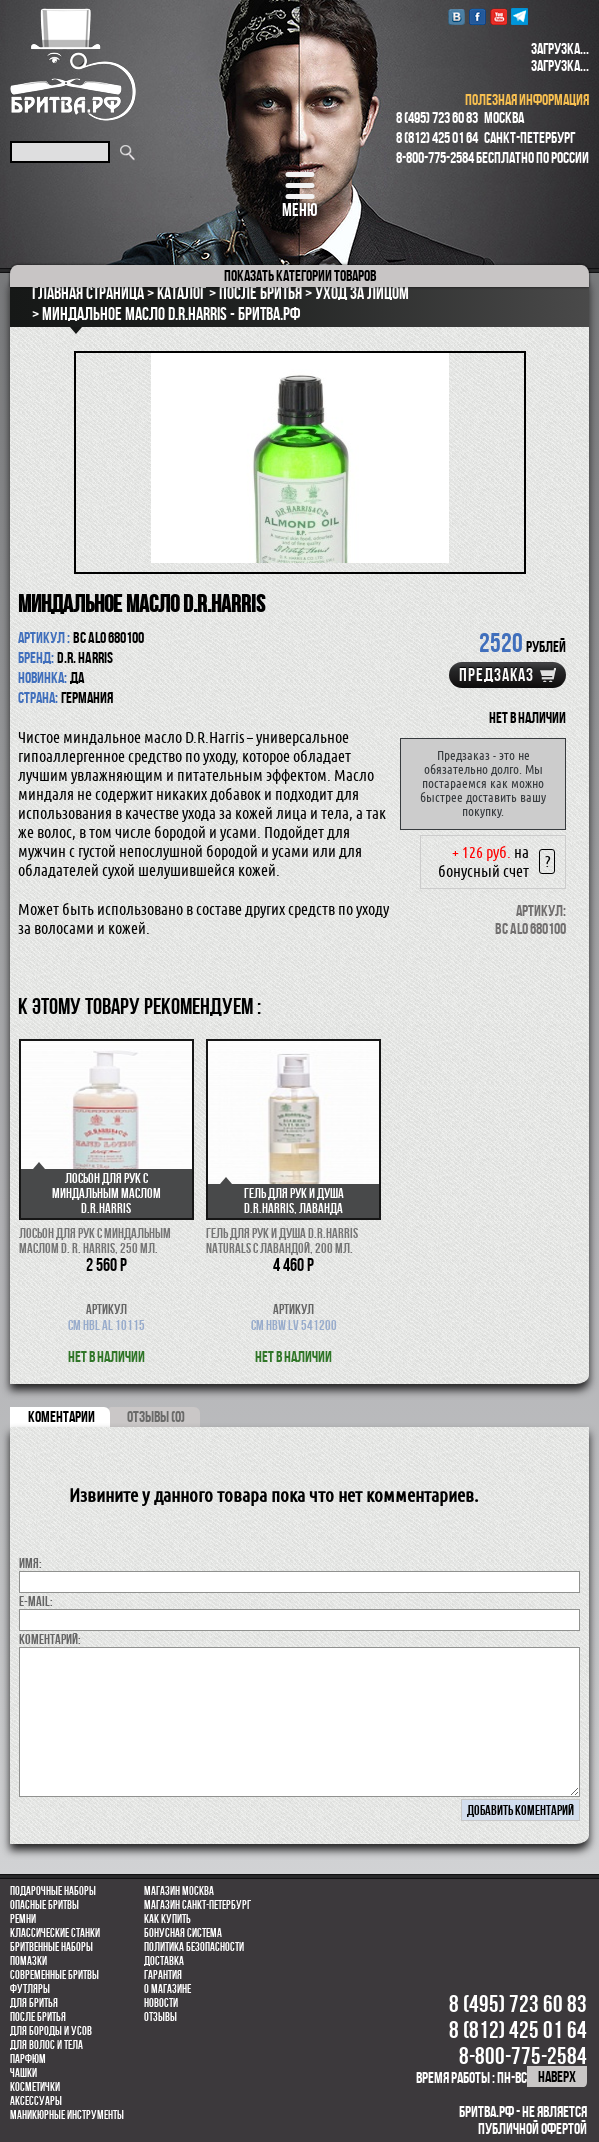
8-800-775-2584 (435, 157)
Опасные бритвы (44, 1905)
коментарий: (50, 1639)
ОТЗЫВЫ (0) (156, 1416)
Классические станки (55, 1933)
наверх (557, 2076)
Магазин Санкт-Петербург (197, 1905)
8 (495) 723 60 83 (437, 117)
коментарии (61, 1416)
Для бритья (34, 2003)
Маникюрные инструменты (67, 2115)
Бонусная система (183, 1933)
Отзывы (160, 2017)
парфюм (28, 2059)
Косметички (35, 2087)
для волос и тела (46, 2045)
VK (456, 16)
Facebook (477, 16)
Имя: (30, 1563)
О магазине (167, 1989)
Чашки (23, 2073)
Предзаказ (496, 675)
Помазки (28, 1961)
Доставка (164, 1961)
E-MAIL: (36, 1601)
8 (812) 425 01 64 (437, 137)
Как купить (167, 1919)
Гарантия (163, 1975)
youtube (498, 16)
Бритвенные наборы (51, 1947)
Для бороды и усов (51, 2031)
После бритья (38, 2017)
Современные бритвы (54, 1975)
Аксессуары (36, 2101)
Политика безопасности (194, 1947)
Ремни (23, 1919)
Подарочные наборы (53, 1891)
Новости (161, 2003)
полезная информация (527, 99)
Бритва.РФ (73, 64)
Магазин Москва (179, 1891)
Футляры (30, 1989)
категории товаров (300, 275)
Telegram (519, 16)
